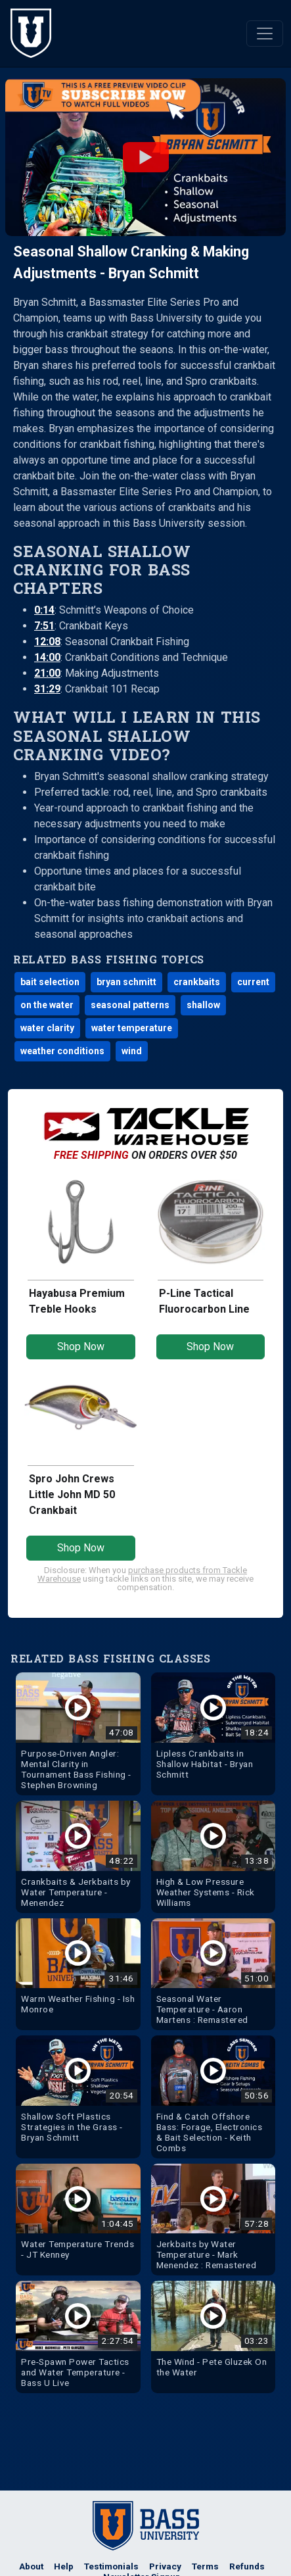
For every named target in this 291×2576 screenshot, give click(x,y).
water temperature (131, 1028)
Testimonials (111, 2566)
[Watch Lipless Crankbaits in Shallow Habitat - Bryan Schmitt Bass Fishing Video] (213, 1728)
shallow (203, 1005)
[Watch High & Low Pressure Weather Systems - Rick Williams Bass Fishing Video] (213, 1857)
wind (132, 1051)
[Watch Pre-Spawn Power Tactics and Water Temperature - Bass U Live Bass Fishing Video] (78, 2337)
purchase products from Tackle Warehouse (142, 1574)
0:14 (44, 610)
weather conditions (62, 1051)
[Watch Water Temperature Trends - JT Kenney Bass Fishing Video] (78, 2215)
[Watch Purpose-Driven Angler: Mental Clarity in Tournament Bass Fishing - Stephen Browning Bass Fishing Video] (78, 1733)
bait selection (49, 982)
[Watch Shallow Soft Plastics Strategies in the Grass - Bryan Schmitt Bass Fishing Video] (78, 2091)
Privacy (165, 2566)
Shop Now (80, 1346)
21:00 (47, 673)
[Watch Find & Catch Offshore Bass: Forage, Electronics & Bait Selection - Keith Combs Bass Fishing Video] (213, 2096)
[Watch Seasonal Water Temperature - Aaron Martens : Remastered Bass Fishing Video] (213, 1974)
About (31, 2566)
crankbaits (196, 982)
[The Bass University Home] (31, 33)
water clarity (47, 1028)
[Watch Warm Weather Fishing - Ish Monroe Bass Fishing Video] (78, 1969)
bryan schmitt (126, 982)
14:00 (47, 657)
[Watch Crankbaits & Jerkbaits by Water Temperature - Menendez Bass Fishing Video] (78, 1857)
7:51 (44, 626)
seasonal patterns (130, 1005)
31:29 (47, 689)
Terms (205, 2566)
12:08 (47, 641)
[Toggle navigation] (264, 33)
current (253, 982)
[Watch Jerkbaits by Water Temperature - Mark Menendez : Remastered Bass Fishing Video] (213, 2220)
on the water (47, 1005)
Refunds (247, 2566)
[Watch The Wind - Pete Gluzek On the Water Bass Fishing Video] (213, 2332)
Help (64, 2566)
